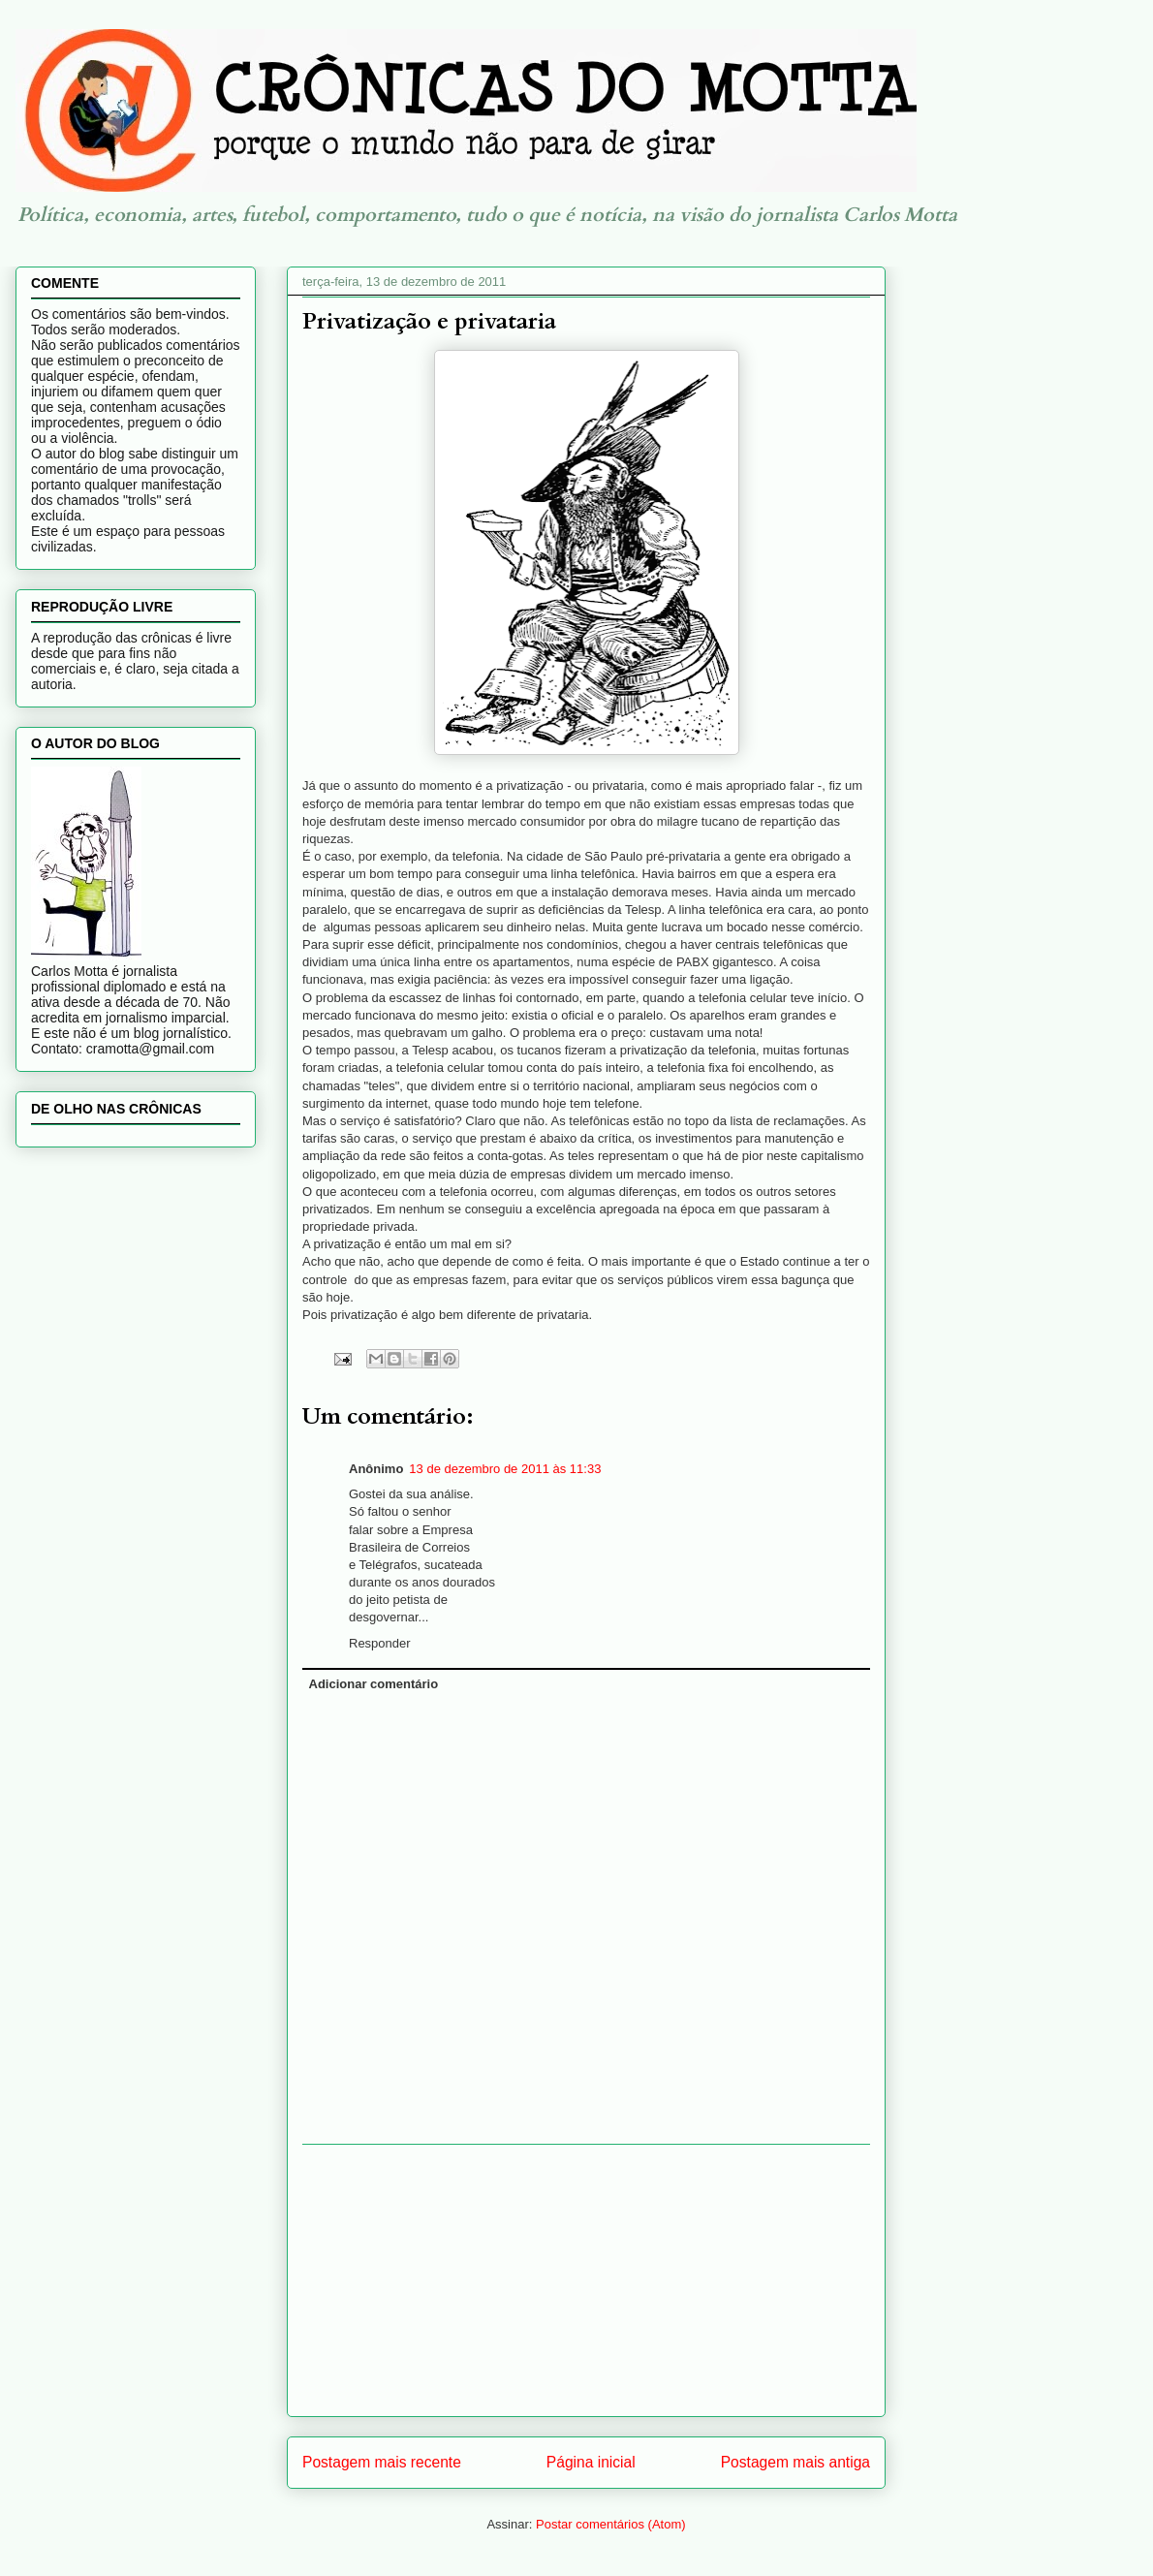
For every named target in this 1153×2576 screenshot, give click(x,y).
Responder (380, 1643)
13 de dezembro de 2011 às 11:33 (505, 1468)
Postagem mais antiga (795, 2462)
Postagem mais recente (381, 2462)
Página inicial (591, 2462)
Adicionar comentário (374, 1684)
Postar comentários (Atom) (611, 2524)
